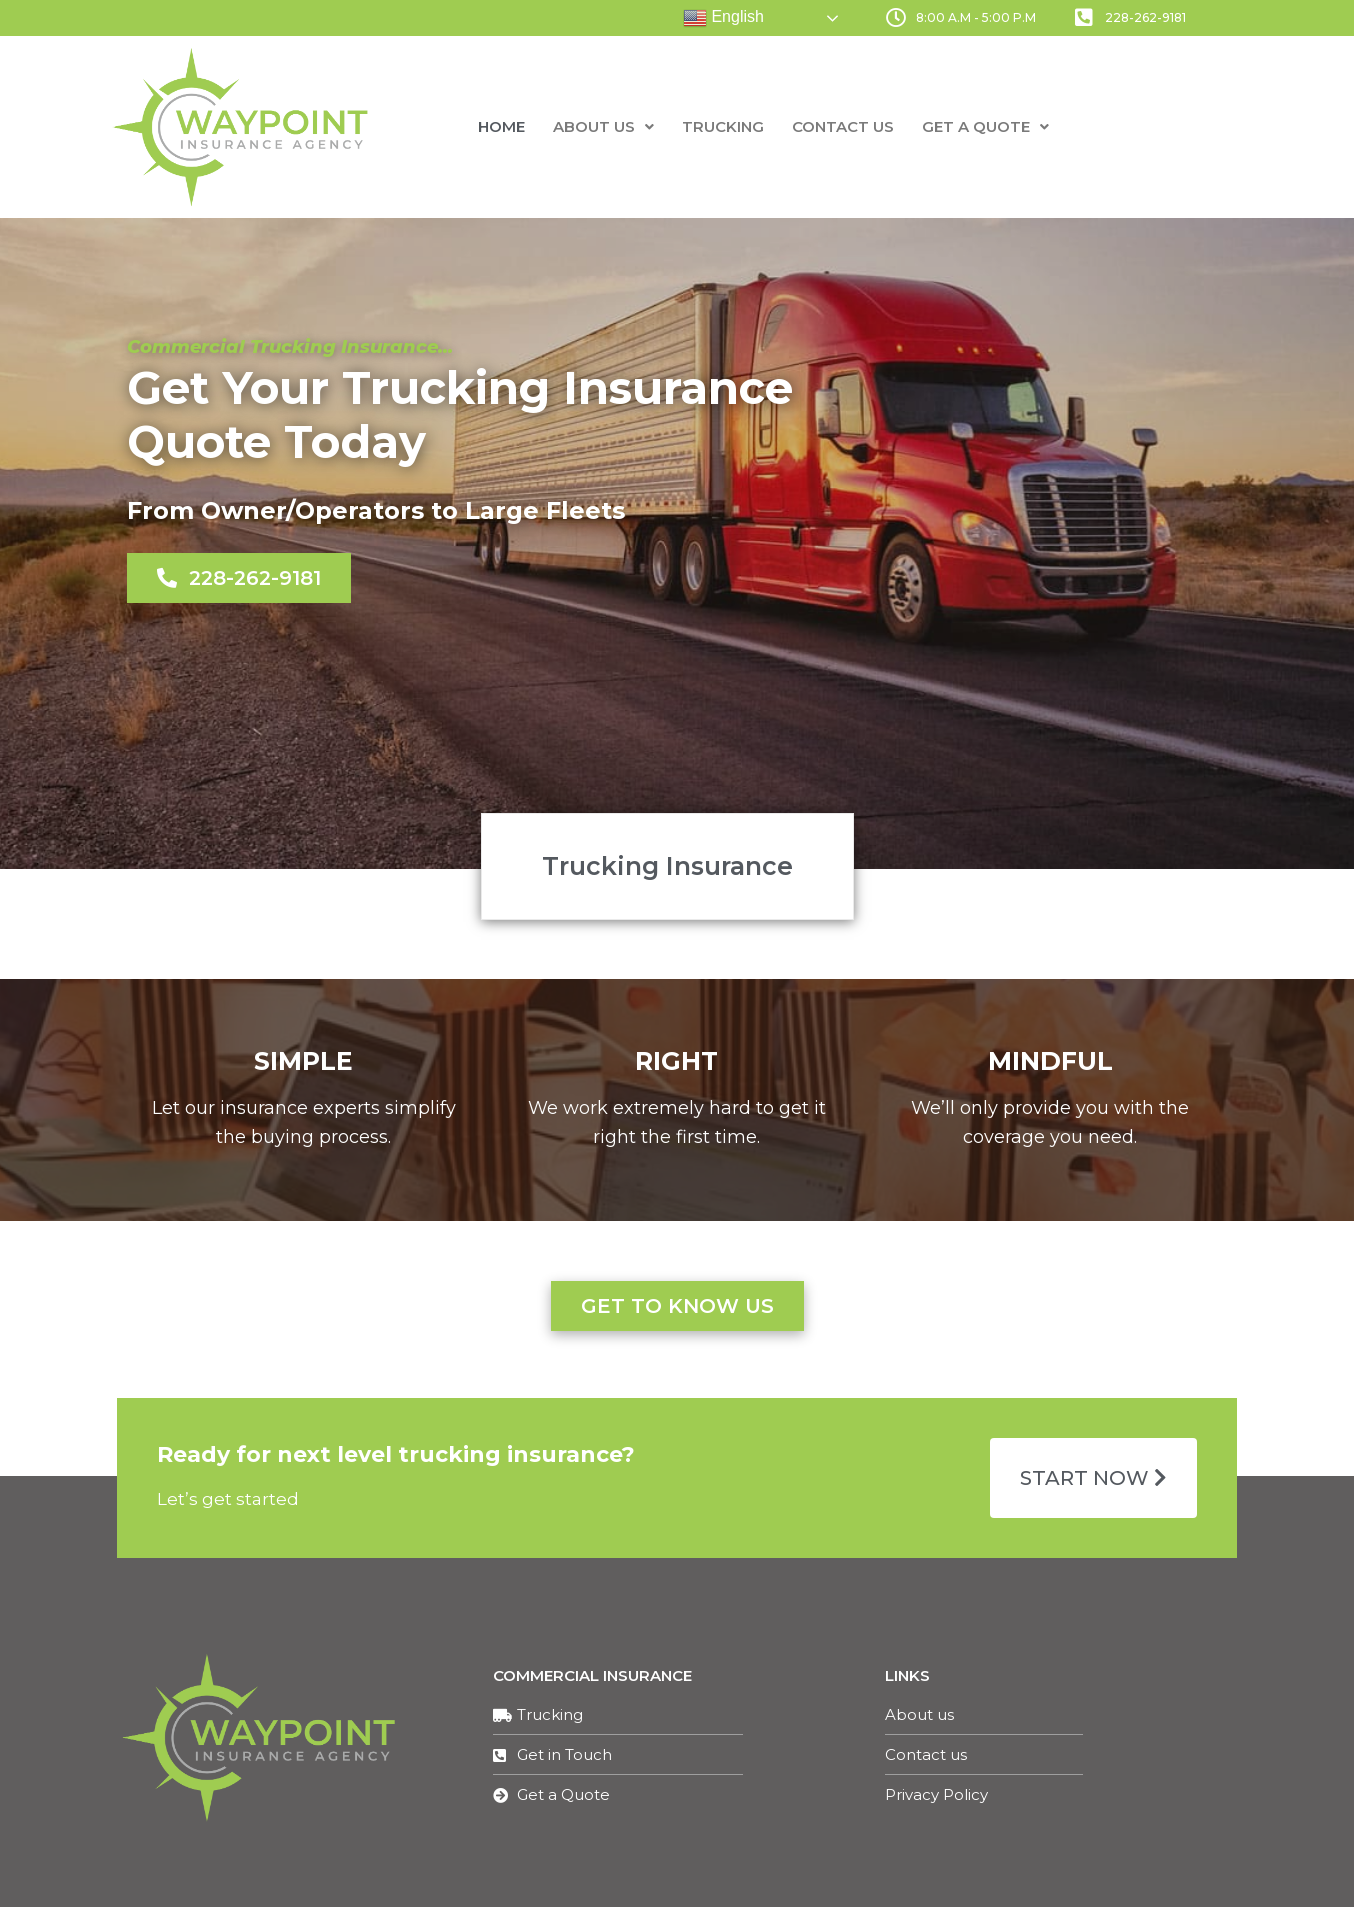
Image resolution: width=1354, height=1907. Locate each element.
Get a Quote (985, 126)
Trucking (723, 126)
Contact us (843, 126)
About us (603, 126)
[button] (239, 578)
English (723, 18)
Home (501, 126)
